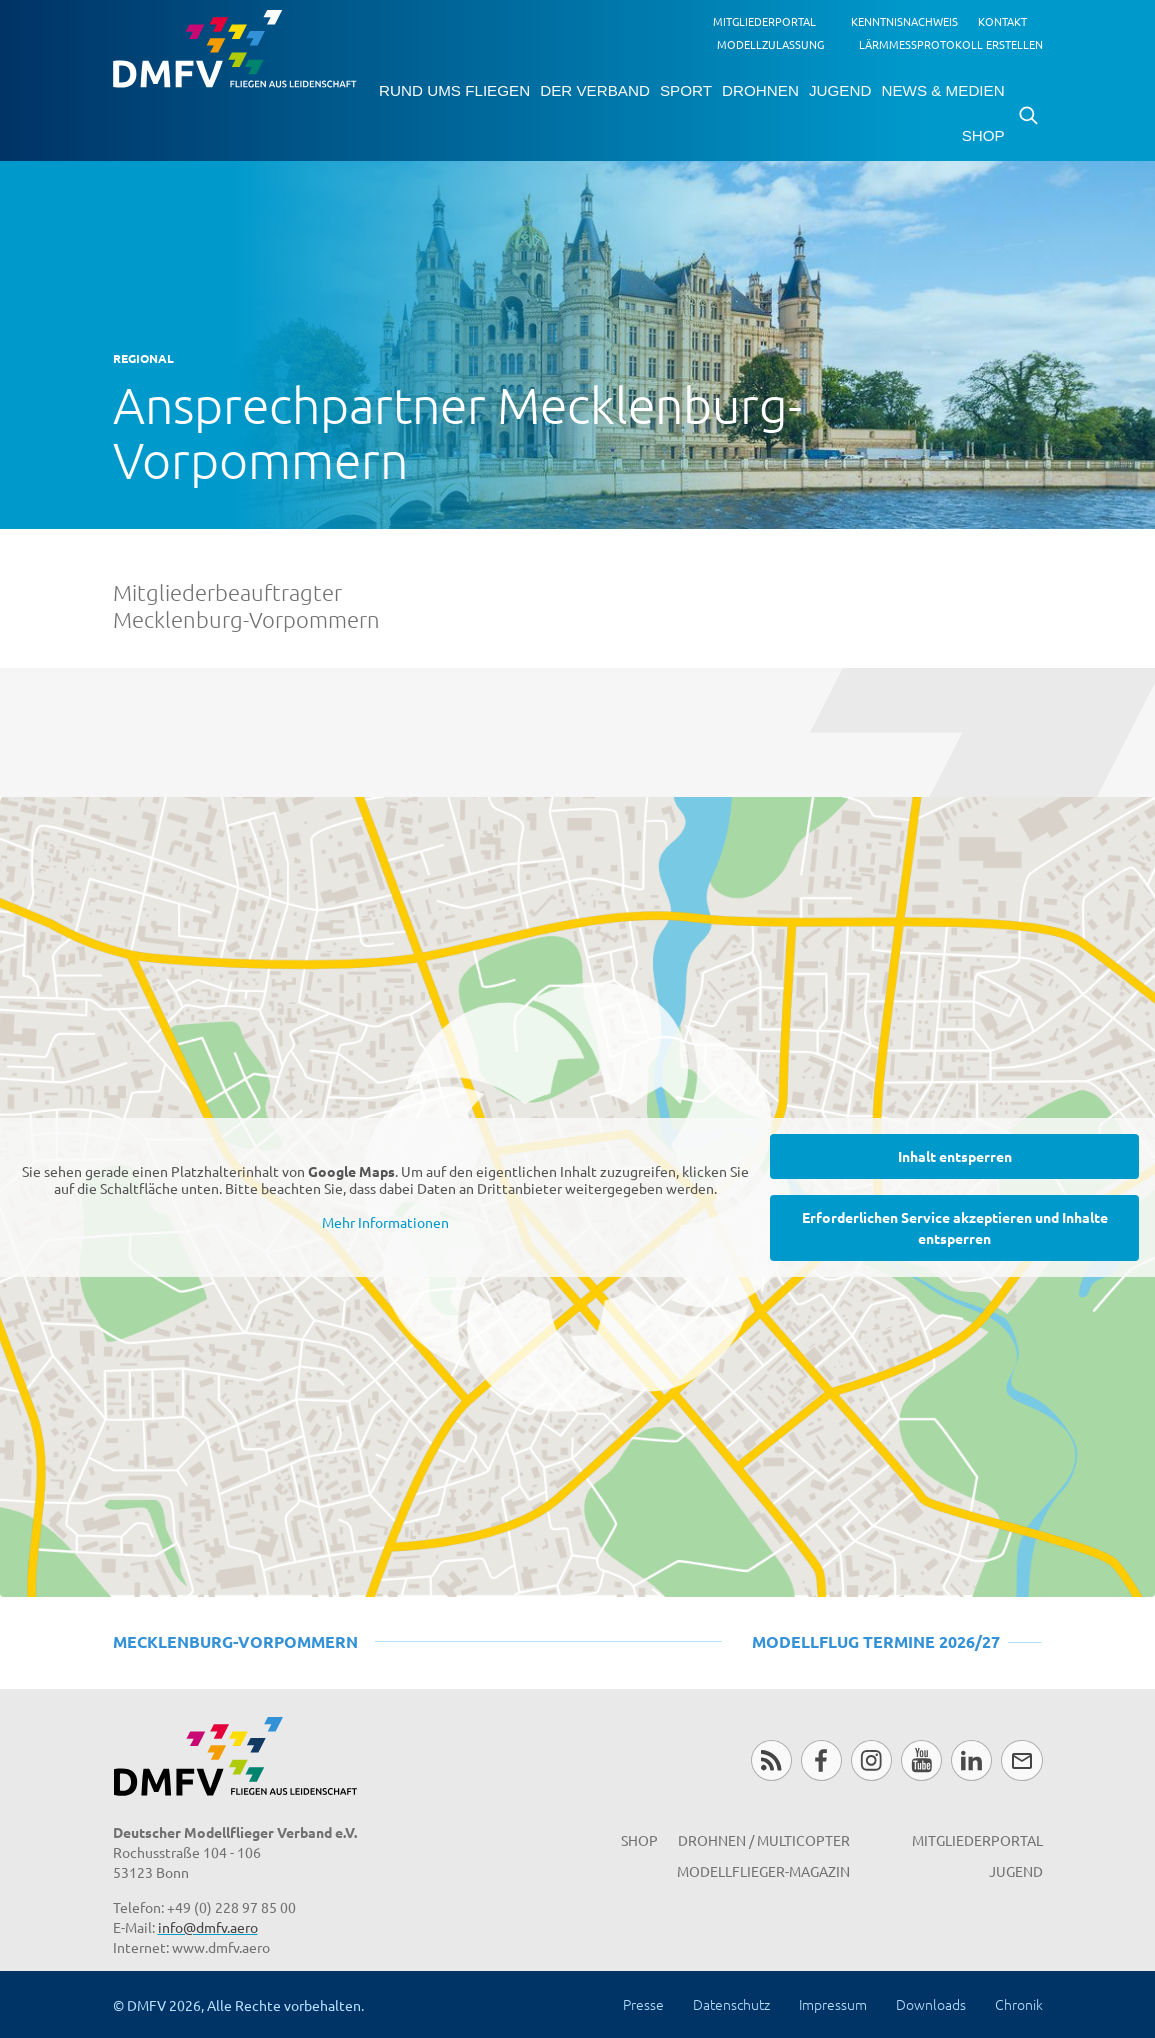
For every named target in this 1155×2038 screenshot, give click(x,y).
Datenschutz (731, 2004)
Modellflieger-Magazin (763, 1871)
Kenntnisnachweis (904, 21)
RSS (771, 1760)
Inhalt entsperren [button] (955, 1155)
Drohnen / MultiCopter (764, 1840)
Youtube (921, 1760)
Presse (643, 2004)
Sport (686, 90)
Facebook (821, 1760)
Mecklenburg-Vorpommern (235, 1641)
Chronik (1019, 2004)
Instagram (871, 1760)
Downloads (931, 2004)
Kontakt (1002, 21)
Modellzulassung (770, 44)
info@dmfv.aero (208, 1927)
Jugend (840, 90)
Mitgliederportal (764, 21)
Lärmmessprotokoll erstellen (951, 44)
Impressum (833, 2004)
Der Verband (595, 90)
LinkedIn (971, 1760)
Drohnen (760, 90)
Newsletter (1021, 1760)
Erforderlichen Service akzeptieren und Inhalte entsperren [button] (955, 1226)
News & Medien (942, 90)
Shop (983, 135)
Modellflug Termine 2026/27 (876, 1641)
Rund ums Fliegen (454, 90)
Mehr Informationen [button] (385, 1222)
